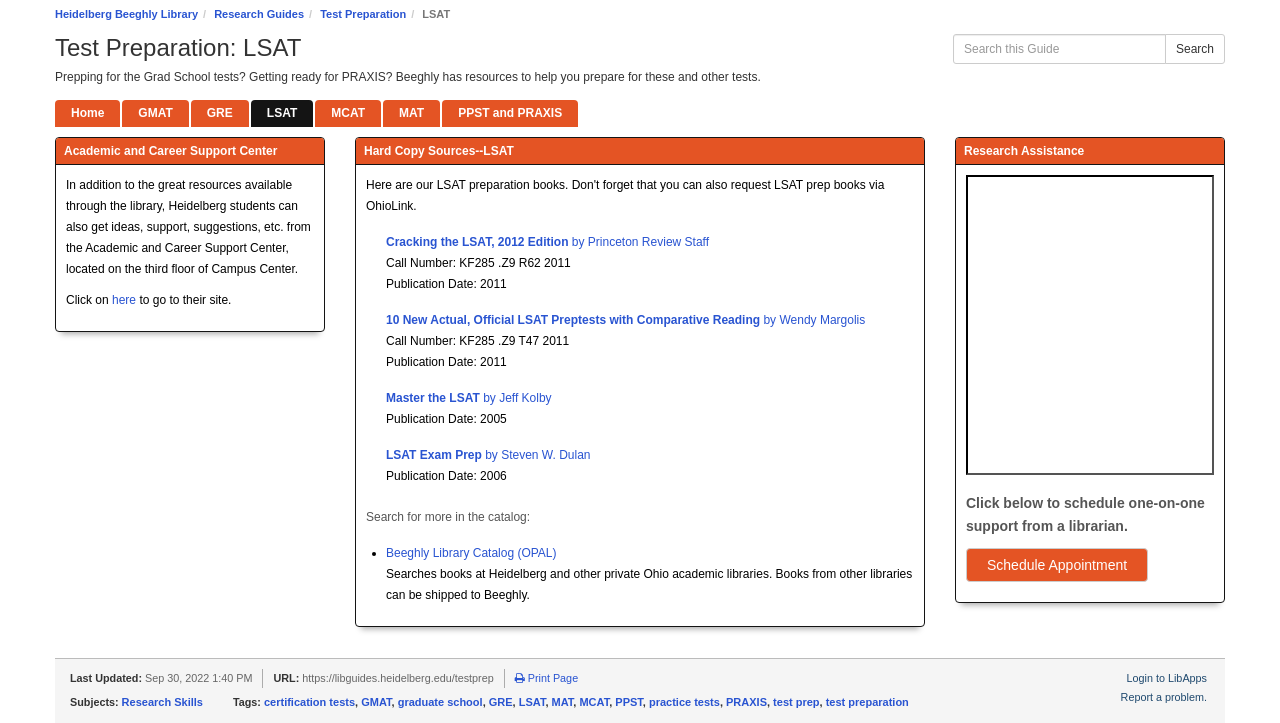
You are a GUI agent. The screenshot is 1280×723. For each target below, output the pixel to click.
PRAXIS (746, 702)
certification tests (309, 702)
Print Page (546, 678)
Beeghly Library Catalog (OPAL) (471, 553)
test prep (796, 702)
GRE (501, 702)
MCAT (594, 702)
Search (1195, 49)
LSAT (532, 702)
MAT (563, 702)
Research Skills (162, 702)
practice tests (684, 702)
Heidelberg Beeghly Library (126, 14)
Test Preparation (363, 14)
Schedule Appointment (1057, 565)
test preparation (867, 702)
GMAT (376, 702)
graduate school (440, 702)
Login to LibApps (1167, 678)
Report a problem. (1164, 697)
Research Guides (259, 14)
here (124, 300)
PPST (629, 702)
